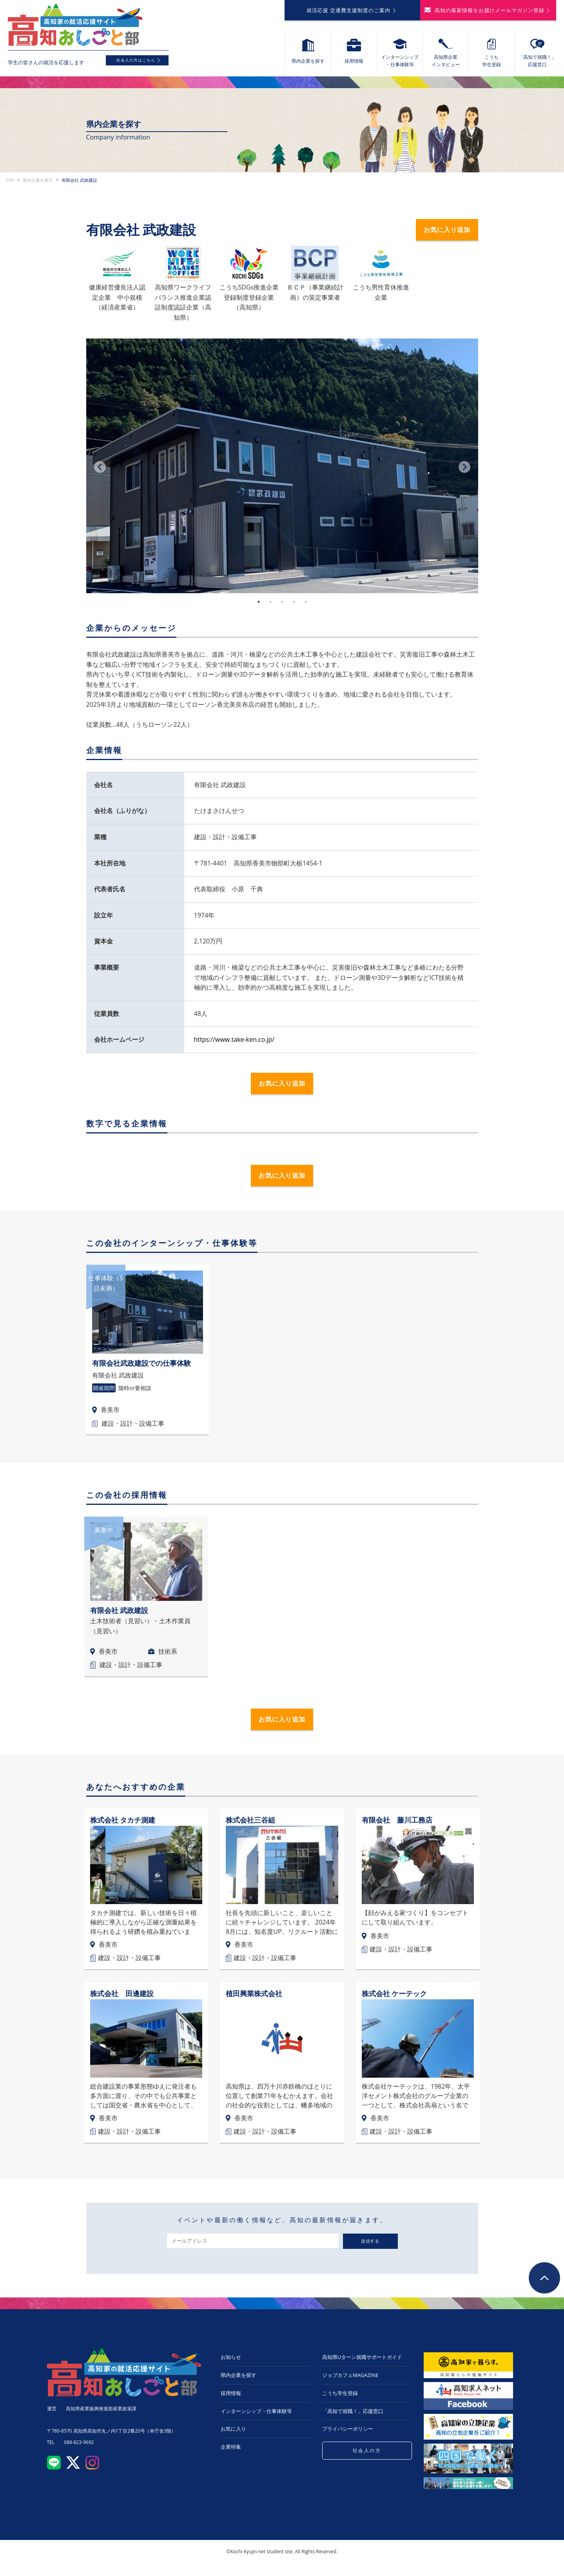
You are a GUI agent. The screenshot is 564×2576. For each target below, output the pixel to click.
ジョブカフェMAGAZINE (350, 2380)
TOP (10, 185)
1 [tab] (259, 607)
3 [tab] (282, 607)
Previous (100, 472)
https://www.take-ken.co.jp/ (234, 1044)
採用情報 (231, 2398)
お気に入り (233, 2433)
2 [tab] (270, 607)
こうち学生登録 (340, 2398)
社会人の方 (367, 2455)
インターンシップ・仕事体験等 (256, 2416)
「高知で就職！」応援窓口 (352, 2416)
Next (464, 472)
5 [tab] (306, 607)
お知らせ (231, 2362)
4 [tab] (294, 607)
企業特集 (231, 2451)
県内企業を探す (38, 185)
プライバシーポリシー (347, 2433)
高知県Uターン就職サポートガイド (362, 2362)
